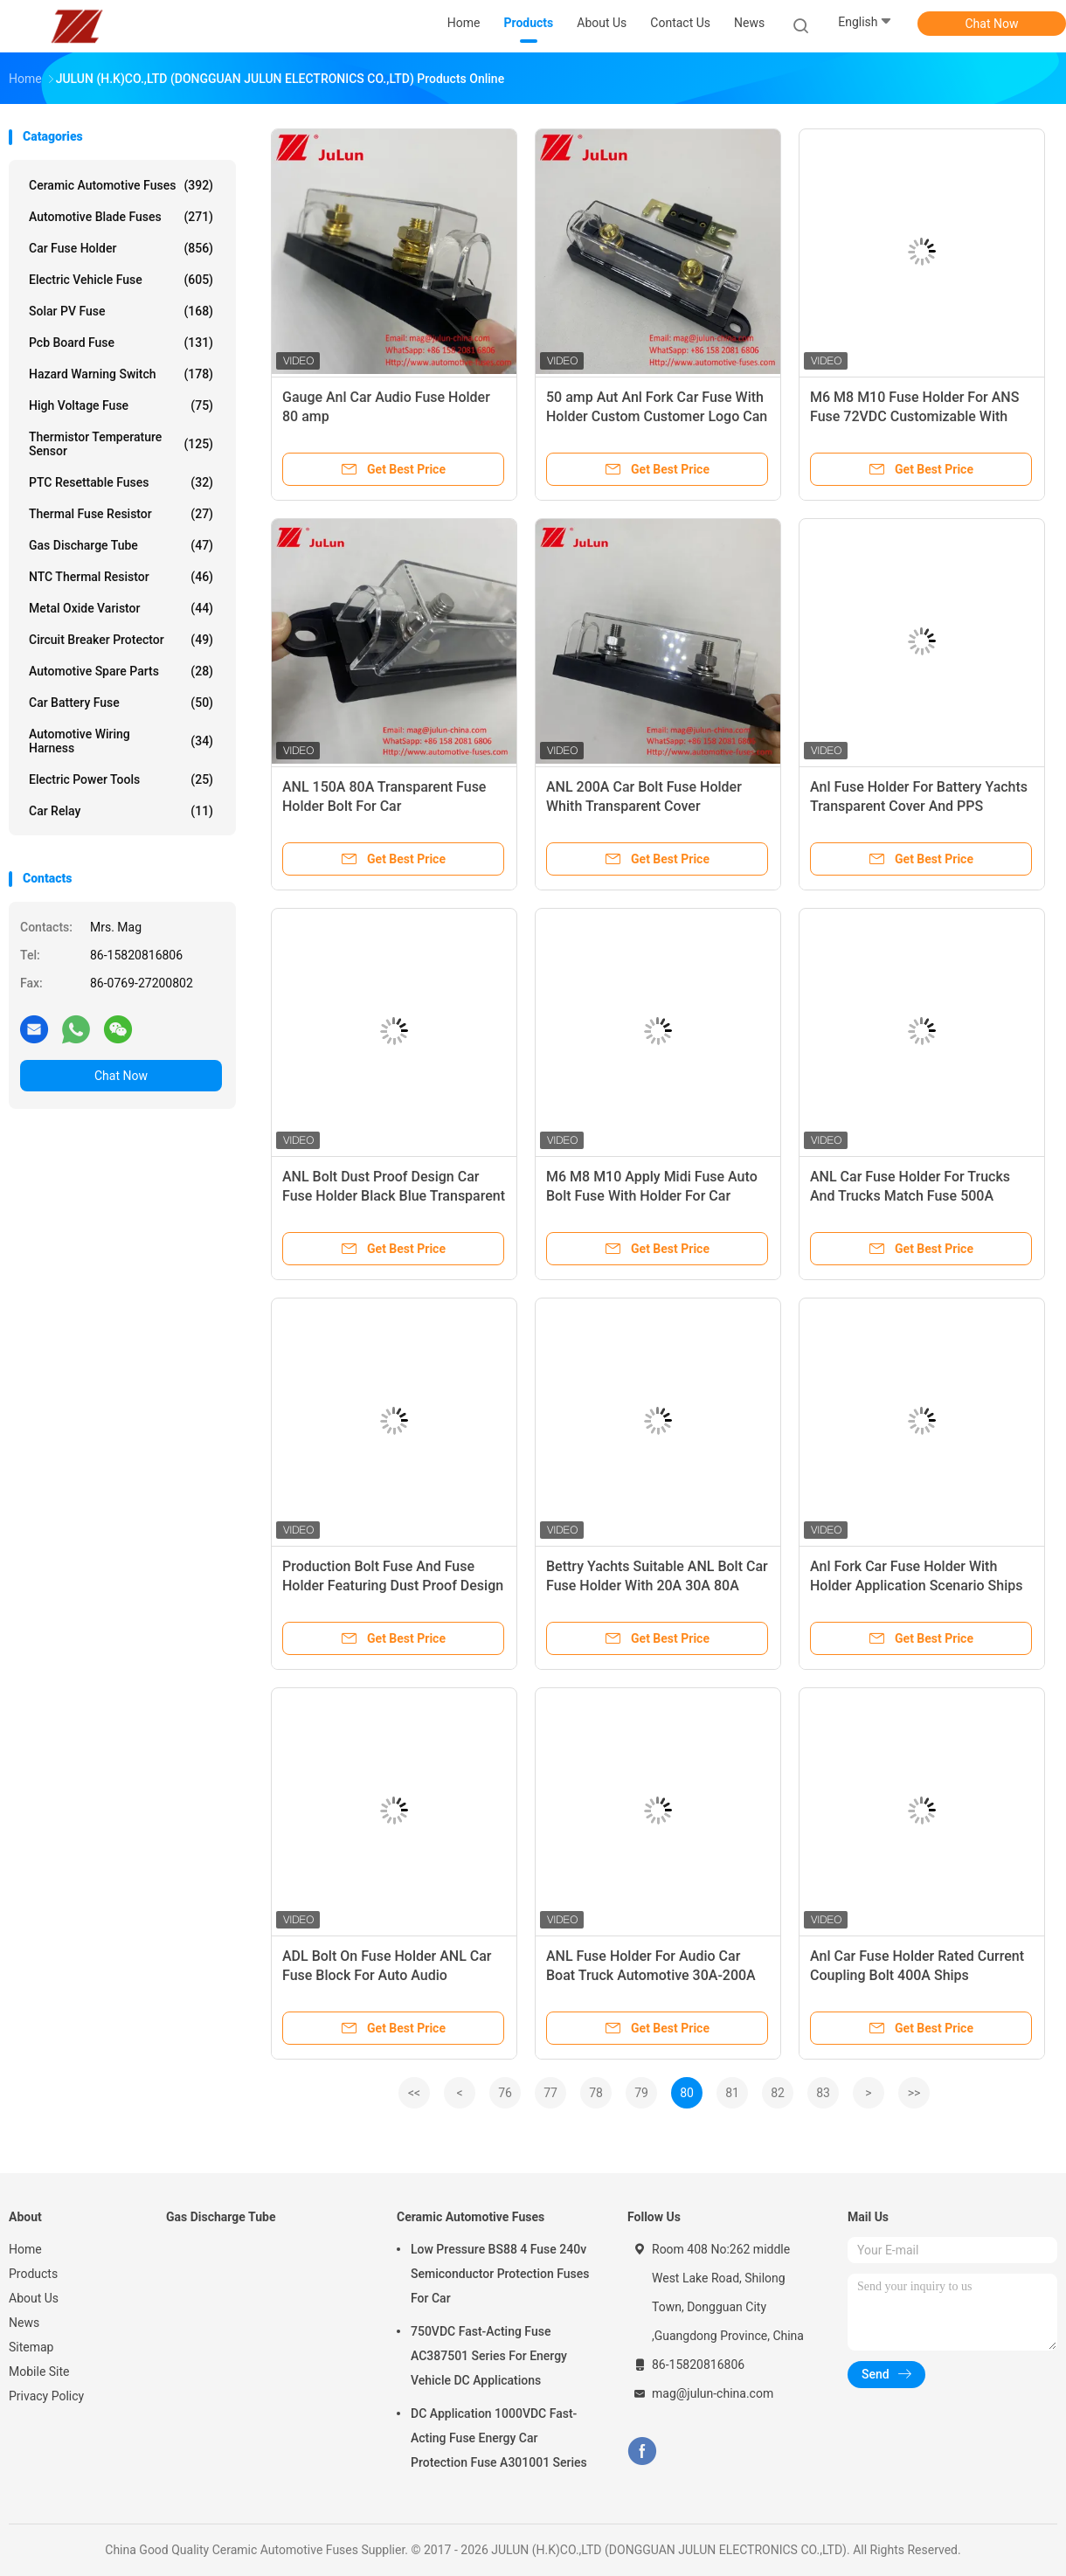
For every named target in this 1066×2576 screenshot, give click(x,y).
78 (596, 2093)
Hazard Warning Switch (121, 374)
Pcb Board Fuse (121, 342)
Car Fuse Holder (121, 248)
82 (778, 2093)
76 (505, 2093)
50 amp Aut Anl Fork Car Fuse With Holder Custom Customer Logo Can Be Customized (656, 416)
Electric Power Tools (121, 779)
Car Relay (121, 811)
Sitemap (31, 2347)
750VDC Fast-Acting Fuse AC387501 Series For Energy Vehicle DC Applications (489, 2355)
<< (414, 2093)
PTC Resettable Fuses (121, 482)
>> (914, 2093)
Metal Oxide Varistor (121, 608)
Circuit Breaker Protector (121, 639)
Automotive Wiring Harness (121, 741)
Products (33, 2274)
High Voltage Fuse (121, 405)
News (24, 2323)
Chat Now (992, 24)
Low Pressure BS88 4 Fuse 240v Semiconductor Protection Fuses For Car (500, 2273)
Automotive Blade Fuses (121, 216)
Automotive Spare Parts (121, 671)
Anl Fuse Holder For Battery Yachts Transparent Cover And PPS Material (919, 806)
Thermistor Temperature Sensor (121, 444)
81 (732, 2093)
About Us (34, 2298)
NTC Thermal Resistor (121, 576)
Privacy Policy (46, 2396)
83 (823, 2093)
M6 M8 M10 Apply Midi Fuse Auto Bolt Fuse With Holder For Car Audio (652, 1195)
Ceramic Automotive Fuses (121, 185)
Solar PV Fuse (121, 311)
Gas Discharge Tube (121, 545)
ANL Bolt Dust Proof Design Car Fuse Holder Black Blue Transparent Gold (393, 1195)
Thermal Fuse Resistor (121, 514)
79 (641, 2093)
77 (550, 2093)
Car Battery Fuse (121, 702)
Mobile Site (39, 2372)
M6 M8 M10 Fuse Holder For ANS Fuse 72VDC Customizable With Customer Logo (914, 416)
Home (25, 2249)
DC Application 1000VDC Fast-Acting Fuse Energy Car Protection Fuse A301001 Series (499, 2437)
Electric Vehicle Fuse (121, 279)
